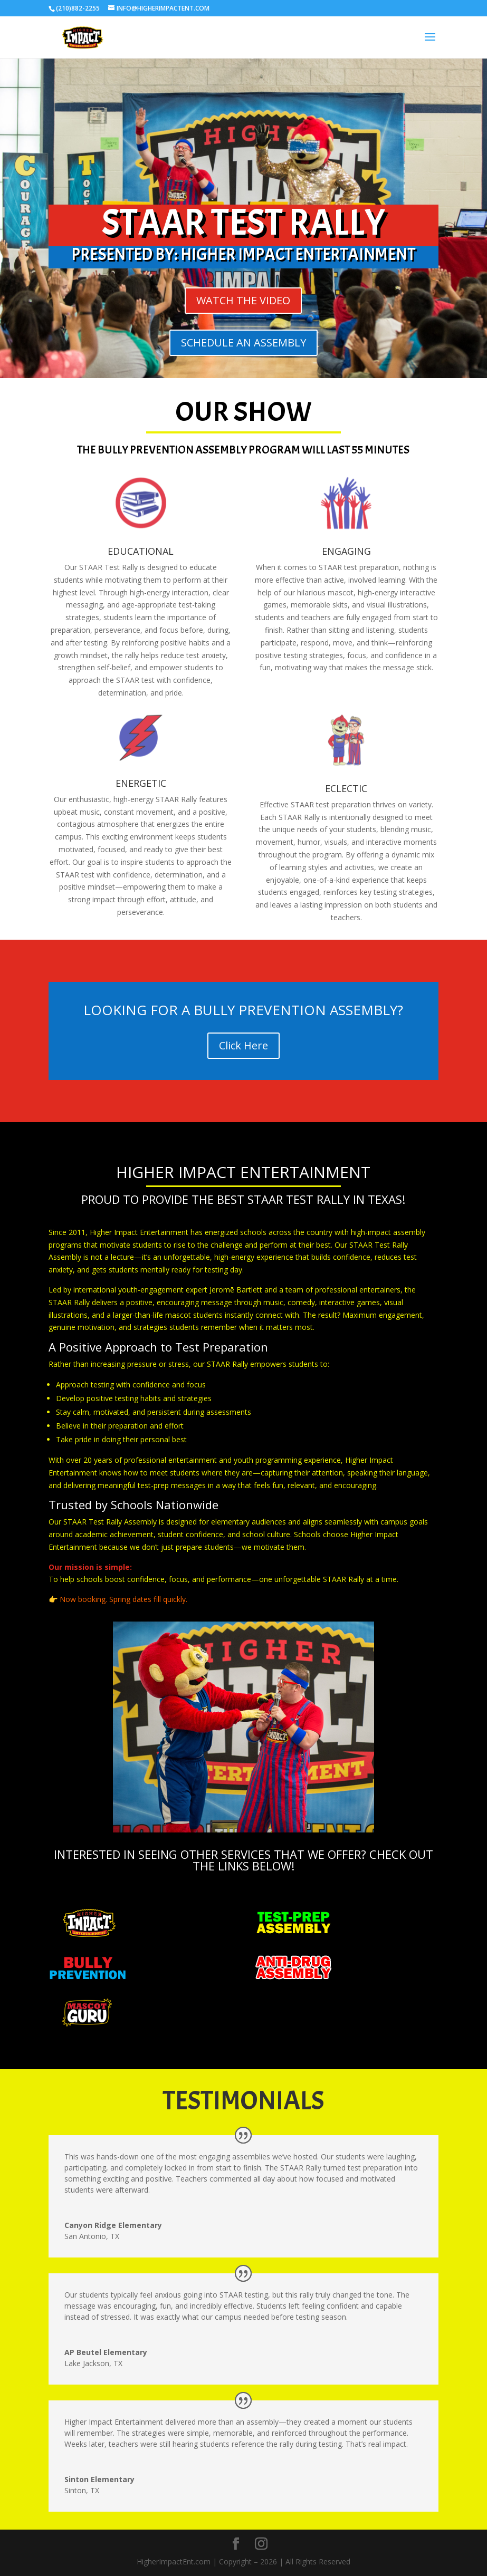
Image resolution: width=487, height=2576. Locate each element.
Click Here (243, 1045)
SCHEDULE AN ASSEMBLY (243, 342)
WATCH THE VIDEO (243, 300)
